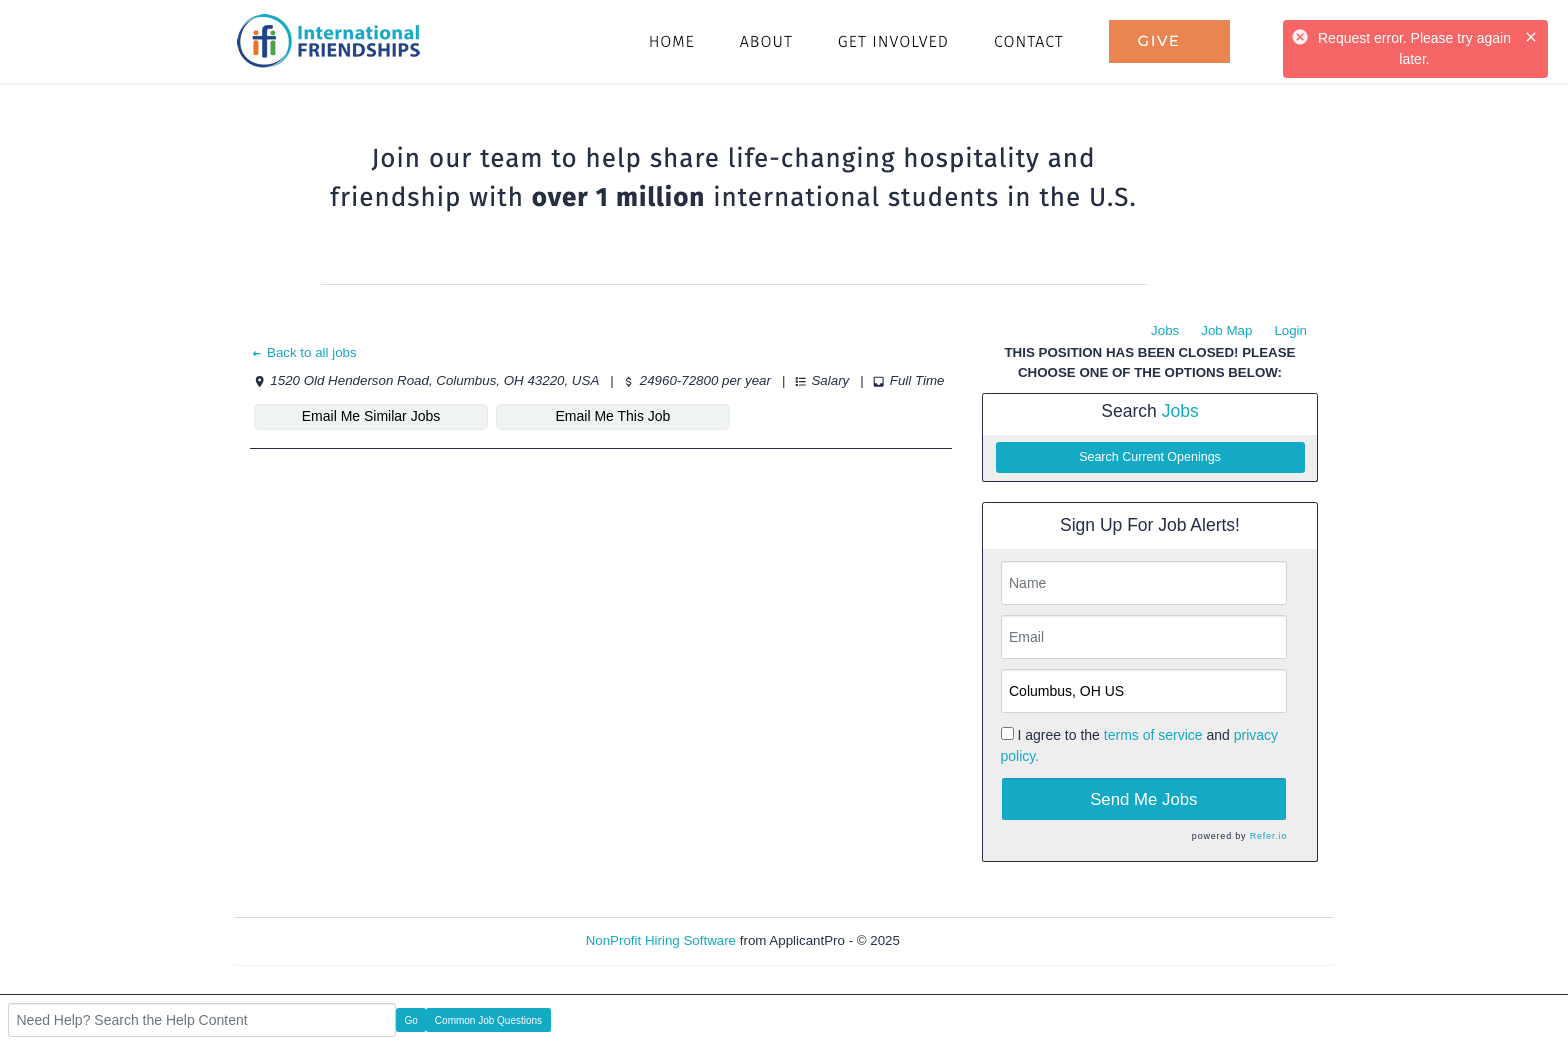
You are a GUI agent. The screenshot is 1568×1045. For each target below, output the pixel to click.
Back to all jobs (303, 352)
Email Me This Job (613, 416)
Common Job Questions (488, 1020)
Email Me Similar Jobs (371, 416)
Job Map (1226, 330)
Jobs (1165, 330)
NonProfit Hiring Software (661, 940)
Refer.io (1268, 836)
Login (1290, 330)
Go (411, 1020)
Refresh (959, 940)
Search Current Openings (1150, 457)
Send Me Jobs (1143, 799)
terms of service (1153, 735)
